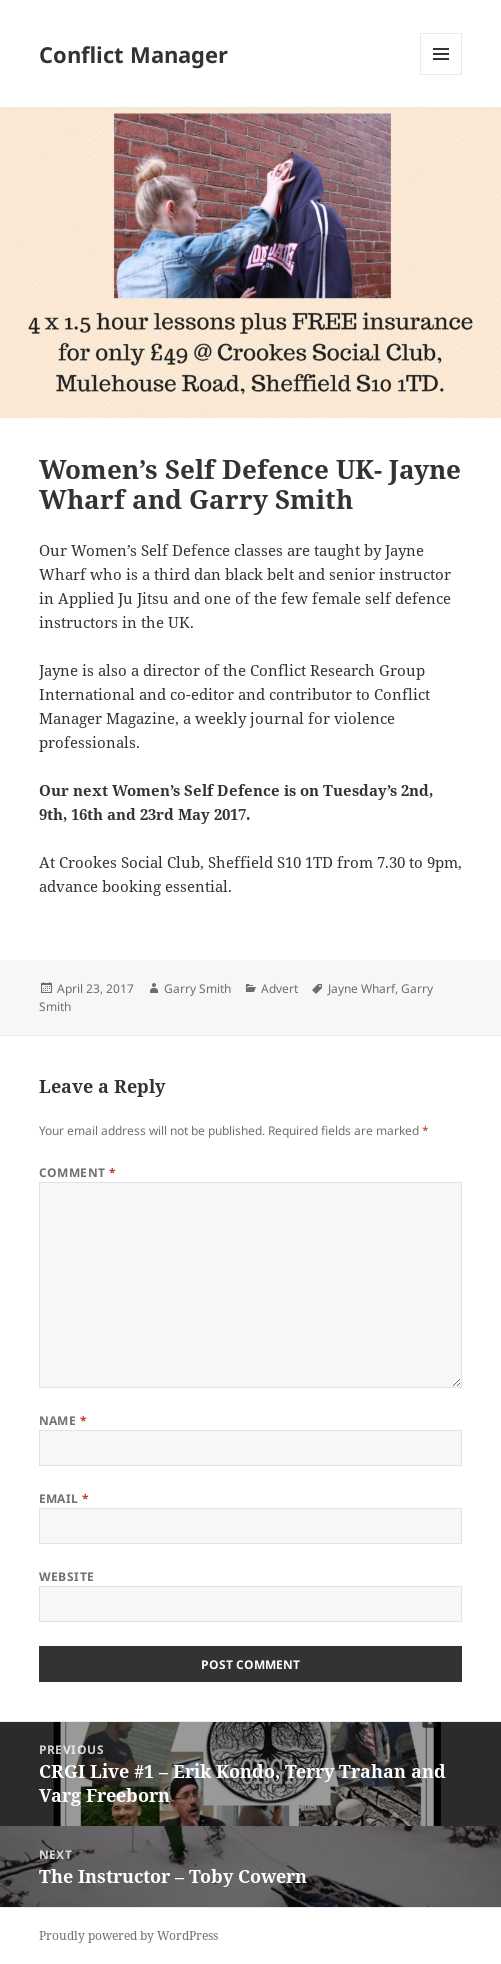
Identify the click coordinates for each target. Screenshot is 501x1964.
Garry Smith (197, 988)
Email (64, 1498)
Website (67, 1576)
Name (63, 1420)
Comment (78, 1172)
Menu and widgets (441, 74)
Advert (279, 988)
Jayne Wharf (361, 988)
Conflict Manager (133, 54)
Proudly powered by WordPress (128, 1935)
